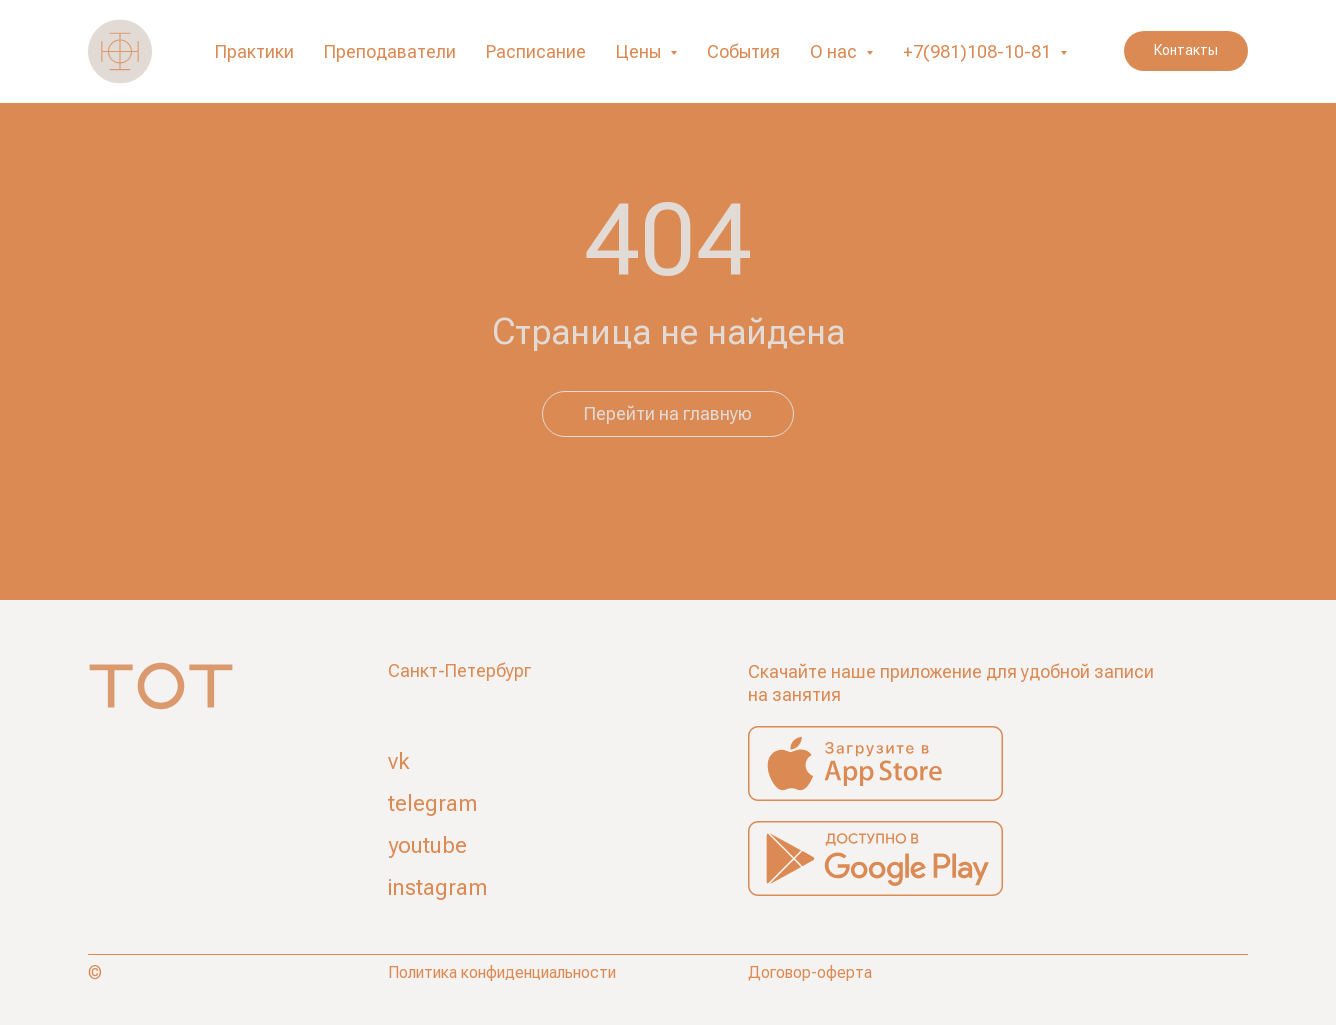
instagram (437, 887)
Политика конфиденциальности (502, 972)
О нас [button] (835, 51)
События (743, 51)
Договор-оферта (810, 972)
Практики (254, 51)
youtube (427, 845)
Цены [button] (640, 51)
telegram (432, 803)
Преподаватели (390, 51)
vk (399, 761)
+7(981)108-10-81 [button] (979, 51)
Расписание (536, 51)
